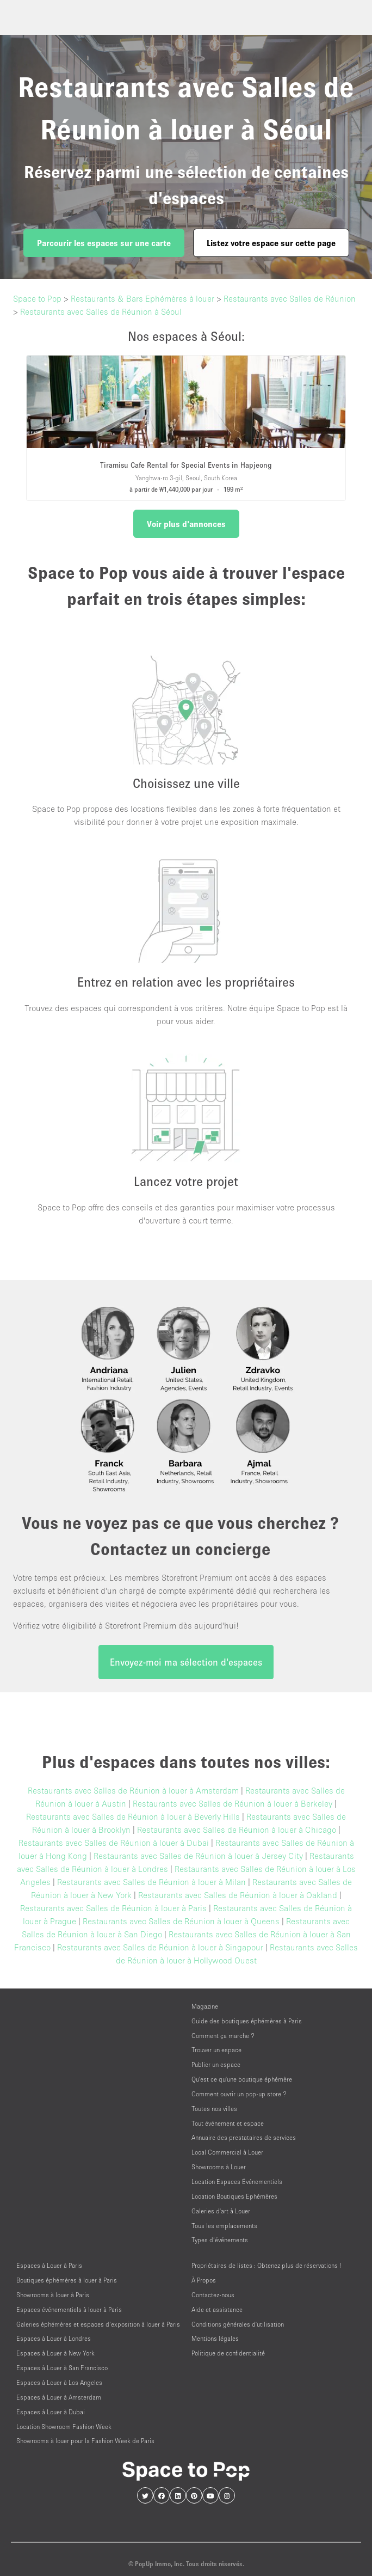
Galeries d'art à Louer (220, 2210)
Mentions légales (215, 2338)
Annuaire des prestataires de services (243, 2137)
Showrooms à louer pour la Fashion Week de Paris (85, 2440)
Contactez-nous (212, 2294)
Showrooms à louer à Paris (52, 2294)
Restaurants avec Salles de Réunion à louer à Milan (151, 1882)
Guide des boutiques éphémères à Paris (246, 2020)
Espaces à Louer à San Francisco (62, 2367)
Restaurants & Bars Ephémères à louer (142, 298)
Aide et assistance (217, 2309)
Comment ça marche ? (223, 2035)
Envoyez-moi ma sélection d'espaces (186, 1662)
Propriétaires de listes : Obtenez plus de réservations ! (266, 2265)
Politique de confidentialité (228, 2353)
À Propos (203, 2280)
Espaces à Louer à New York (55, 2353)
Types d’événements (219, 2239)
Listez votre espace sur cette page (271, 243)
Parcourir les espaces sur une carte (104, 243)
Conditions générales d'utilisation (237, 2324)
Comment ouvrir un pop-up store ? (239, 2093)
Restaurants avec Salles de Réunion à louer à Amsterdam (133, 1790)
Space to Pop (37, 298)
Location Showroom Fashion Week (63, 2426)
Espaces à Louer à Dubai (50, 2411)
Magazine (204, 2006)
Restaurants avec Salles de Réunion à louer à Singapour (160, 1947)
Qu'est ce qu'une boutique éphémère (241, 2079)
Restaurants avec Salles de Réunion (290, 298)
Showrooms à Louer (218, 2166)
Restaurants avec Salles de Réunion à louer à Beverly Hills (133, 1816)
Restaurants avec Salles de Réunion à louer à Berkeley (232, 1803)
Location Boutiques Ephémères (234, 2196)
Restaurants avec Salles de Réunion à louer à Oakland (237, 1895)
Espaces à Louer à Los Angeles (59, 2382)
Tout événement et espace (227, 2123)
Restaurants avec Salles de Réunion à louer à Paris (113, 1908)
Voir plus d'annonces (186, 524)
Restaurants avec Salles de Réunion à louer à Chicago (236, 1829)
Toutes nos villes (214, 2108)
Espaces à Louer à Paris (49, 2265)
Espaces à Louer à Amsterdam (58, 2397)
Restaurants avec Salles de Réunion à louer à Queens (181, 1921)
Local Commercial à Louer (227, 2152)
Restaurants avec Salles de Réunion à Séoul (101, 311)
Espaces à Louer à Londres (53, 2338)
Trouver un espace (216, 2049)
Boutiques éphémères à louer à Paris (66, 2280)
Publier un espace (215, 2064)
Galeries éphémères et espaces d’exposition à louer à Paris (98, 2324)
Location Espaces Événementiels (236, 2181)
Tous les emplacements (224, 2225)
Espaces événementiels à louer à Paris (69, 2309)
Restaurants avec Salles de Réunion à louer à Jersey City (198, 1856)
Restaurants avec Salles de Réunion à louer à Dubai (113, 1842)
